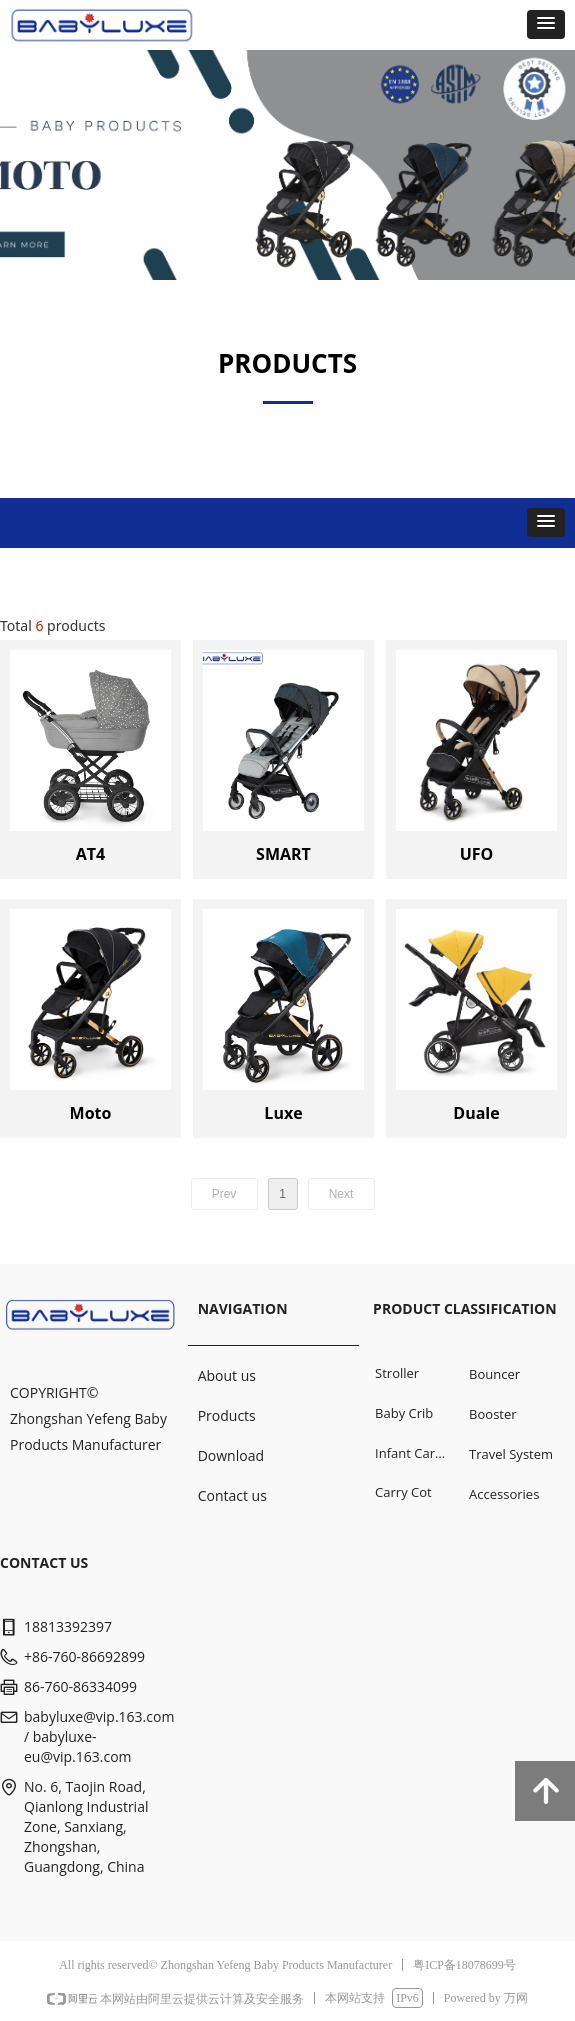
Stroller (397, 1373)
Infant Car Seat (416, 1453)
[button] (546, 24)
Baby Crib (404, 1413)
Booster (492, 1414)
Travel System (511, 1454)
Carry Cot (403, 1492)
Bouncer (494, 1374)
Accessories (504, 1494)
